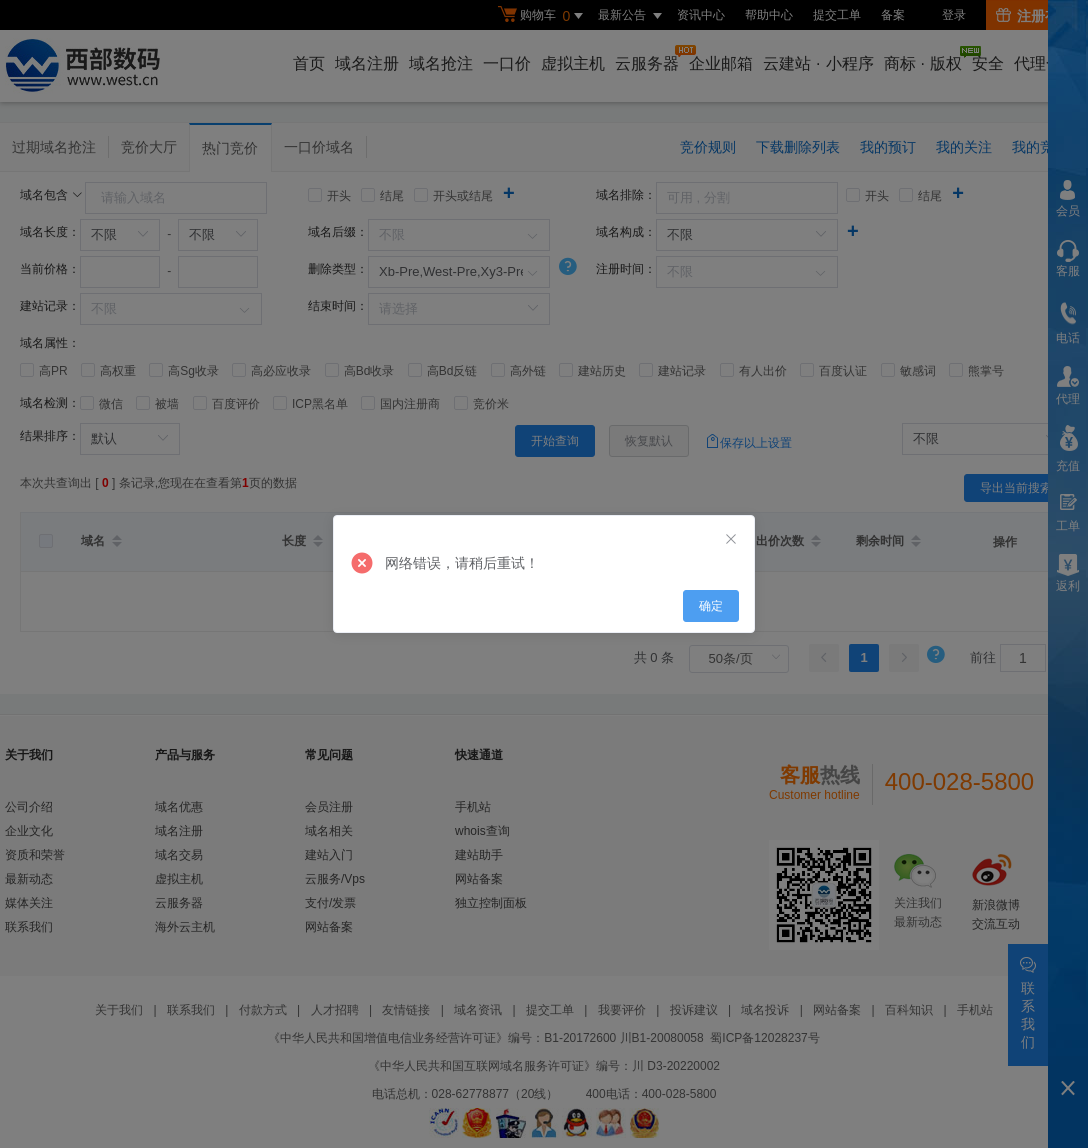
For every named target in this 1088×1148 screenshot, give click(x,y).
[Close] (731, 540)
